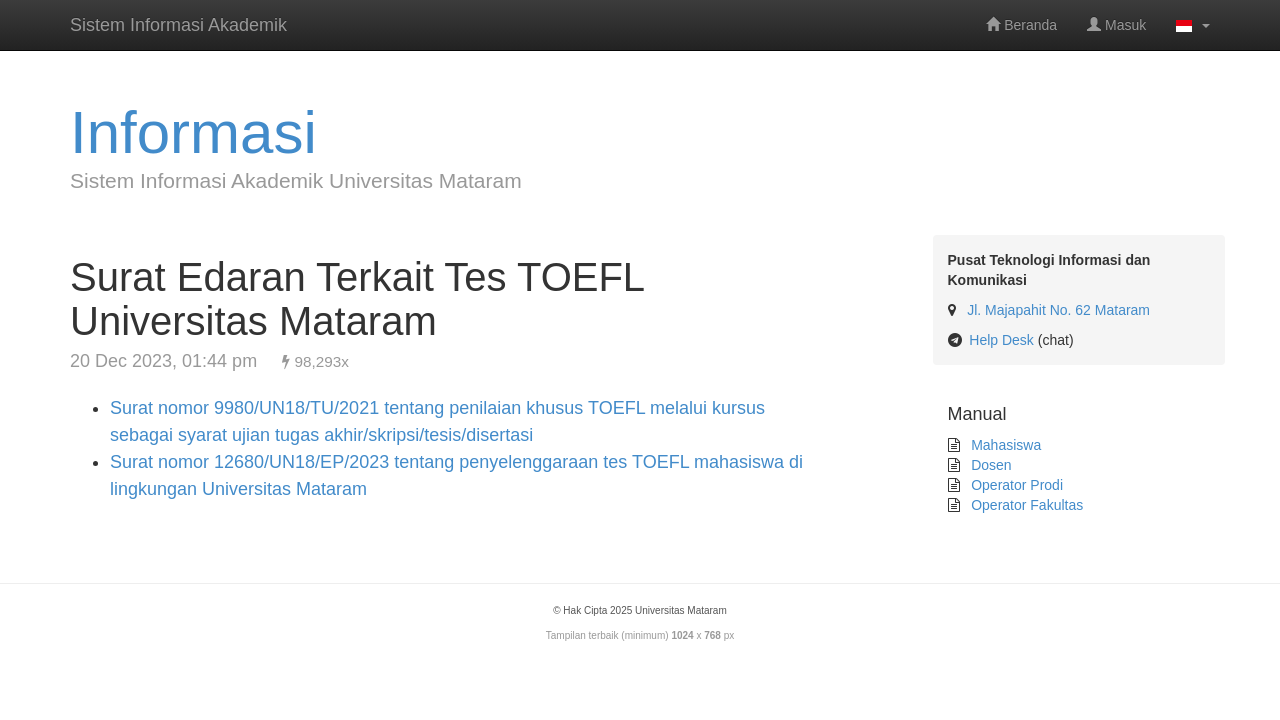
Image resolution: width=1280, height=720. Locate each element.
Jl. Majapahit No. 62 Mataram (1058, 310)
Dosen (989, 465)
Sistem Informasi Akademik (178, 25)
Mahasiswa (1004, 445)
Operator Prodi (1015, 485)
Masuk (1116, 25)
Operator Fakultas (1025, 505)
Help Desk (1001, 340)
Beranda (1021, 25)
